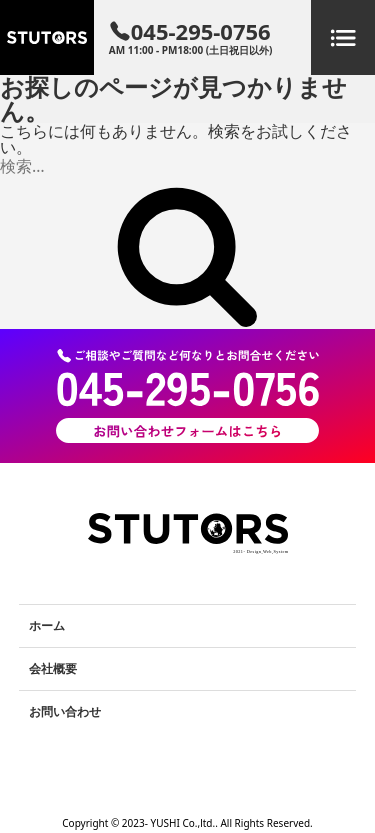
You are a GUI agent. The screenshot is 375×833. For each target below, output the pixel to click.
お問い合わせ (65, 711)
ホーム (47, 625)
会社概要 (53, 668)
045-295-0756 (191, 37)
